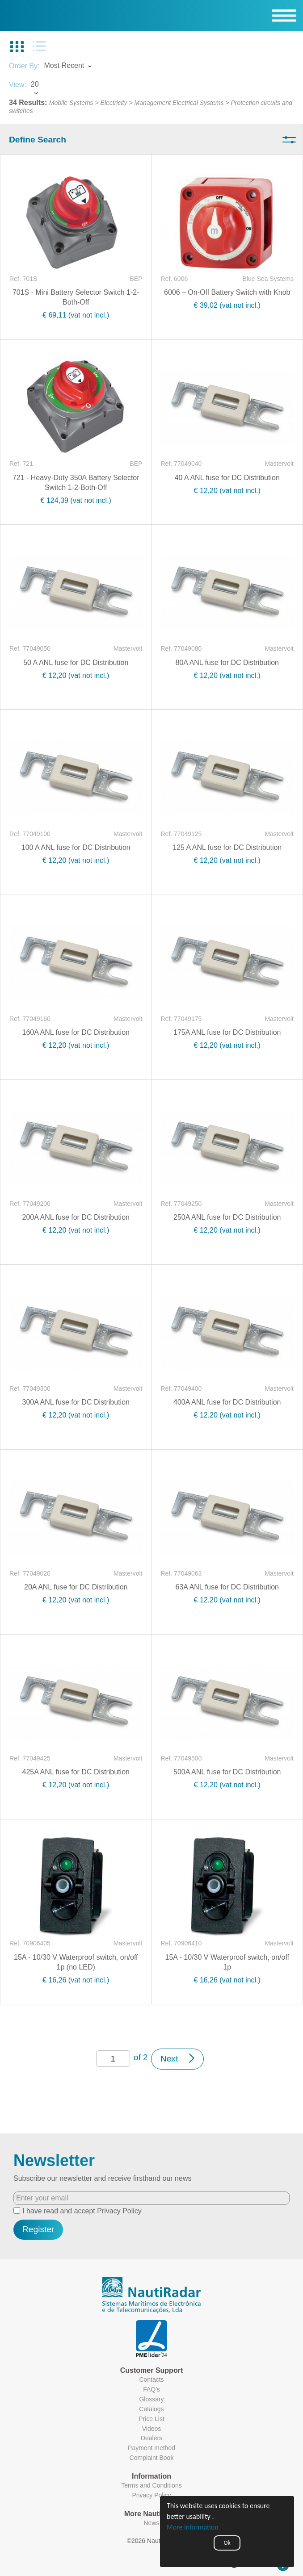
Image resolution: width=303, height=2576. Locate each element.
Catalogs (151, 2409)
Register (38, 2229)
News (151, 2522)
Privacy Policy (119, 2211)
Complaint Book (152, 2457)
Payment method (151, 2447)
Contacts (151, 2379)
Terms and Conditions (151, 2485)
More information (193, 2527)
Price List (151, 2418)
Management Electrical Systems (178, 102)
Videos (151, 2428)
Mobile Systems (71, 102)
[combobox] (76, 66)
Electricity (114, 102)
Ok (226, 2543)
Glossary (151, 2399)
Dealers (151, 2438)
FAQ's (151, 2389)
